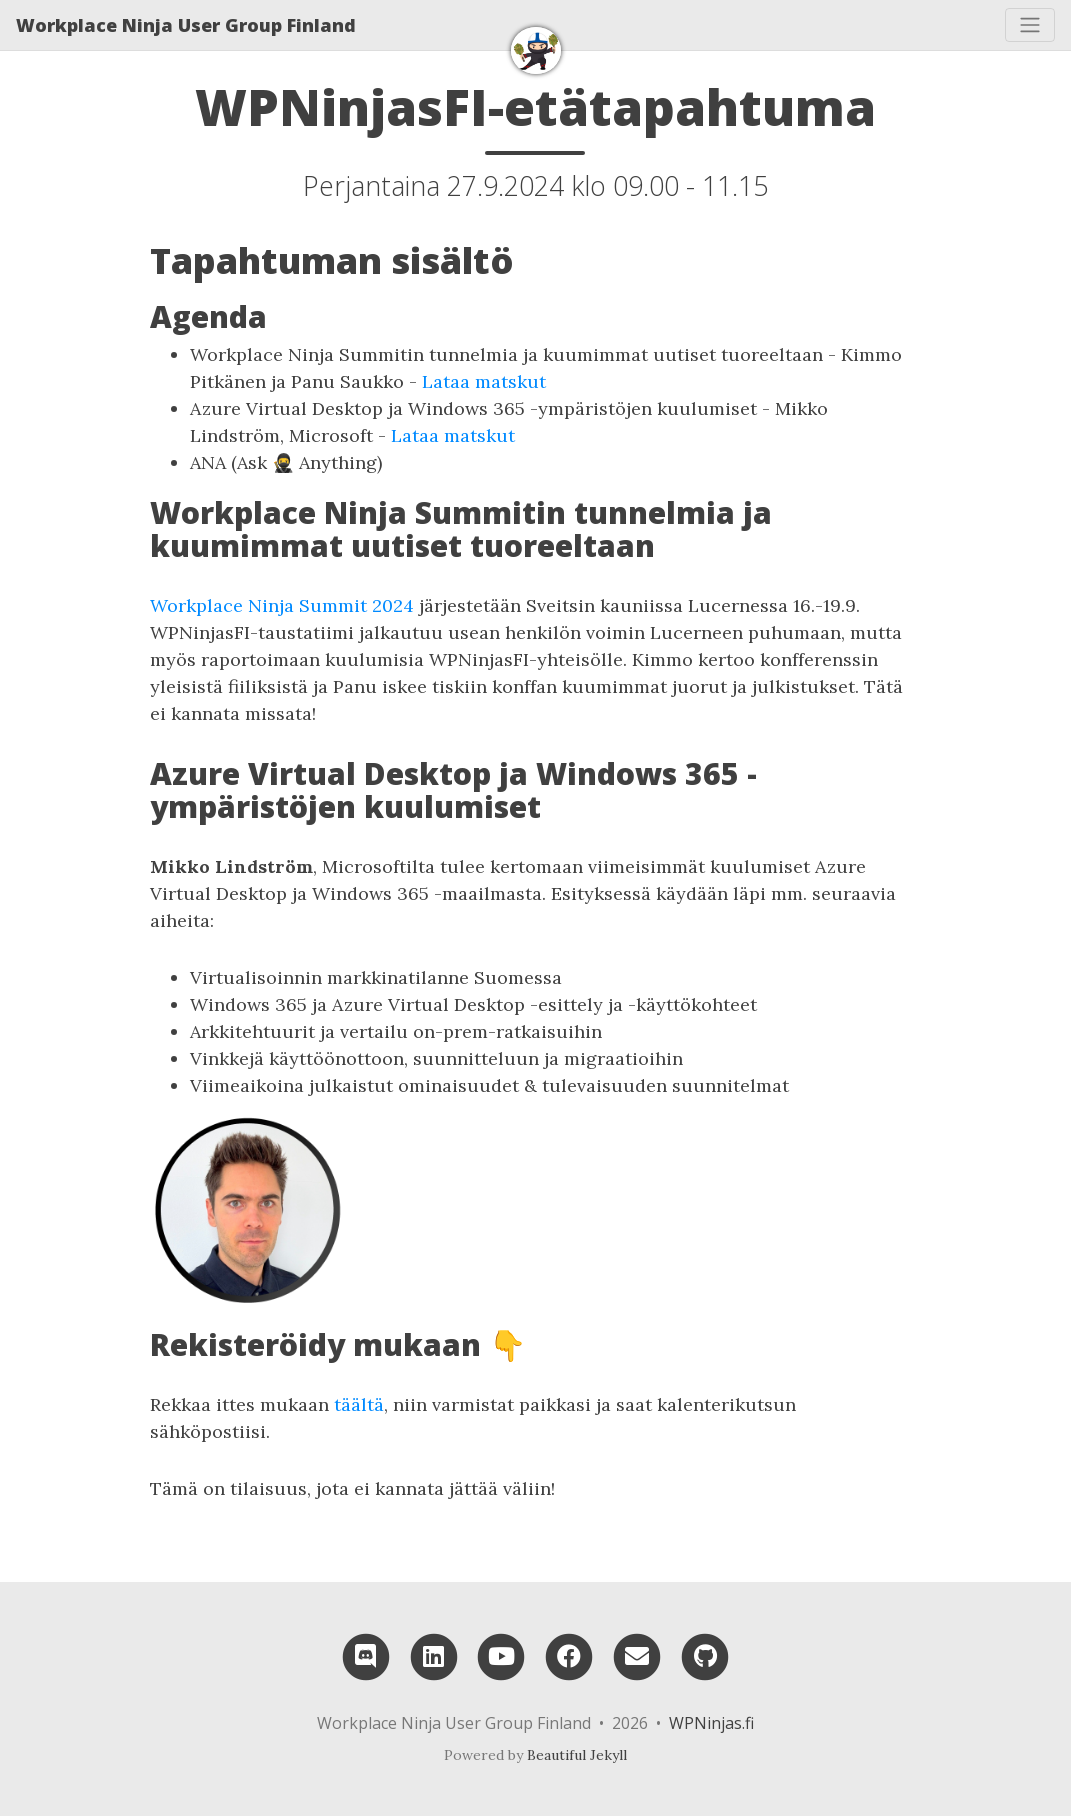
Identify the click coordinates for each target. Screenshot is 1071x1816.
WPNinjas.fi (711, 1723)
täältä (359, 1404)
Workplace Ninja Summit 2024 (282, 605)
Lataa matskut (484, 381)
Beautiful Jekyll (577, 1755)
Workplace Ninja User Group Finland (186, 25)
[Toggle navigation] (1030, 25)
